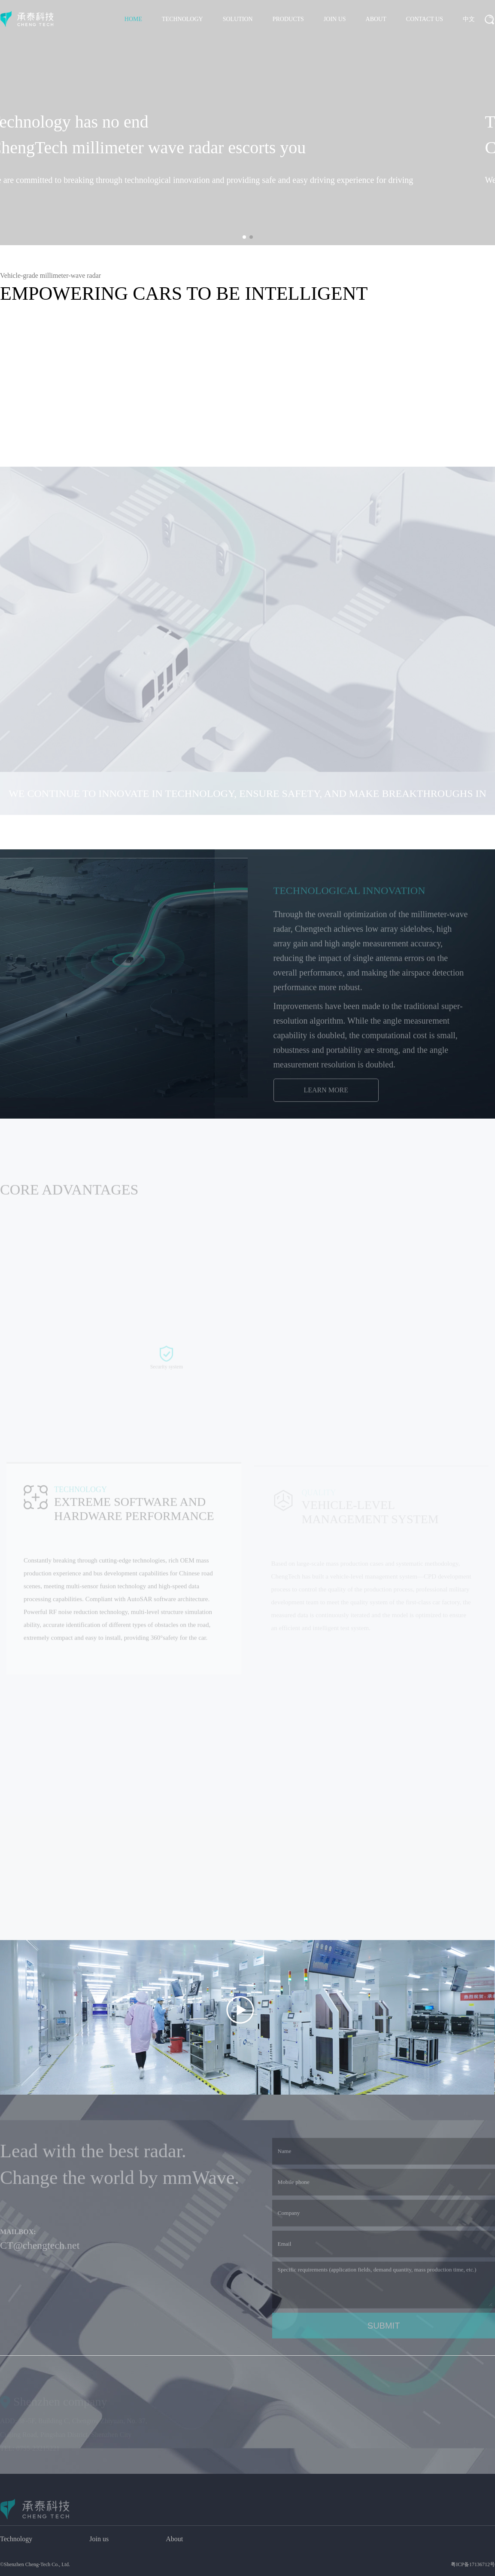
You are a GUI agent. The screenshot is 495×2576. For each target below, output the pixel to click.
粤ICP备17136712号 (473, 2564)
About (174, 2539)
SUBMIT (383, 2332)
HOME (133, 19)
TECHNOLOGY (182, 19)
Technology (16, 2539)
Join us (99, 2539)
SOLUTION (238, 19)
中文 (469, 19)
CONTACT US (424, 19)
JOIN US (335, 19)
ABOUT (376, 19)
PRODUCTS (288, 19)
